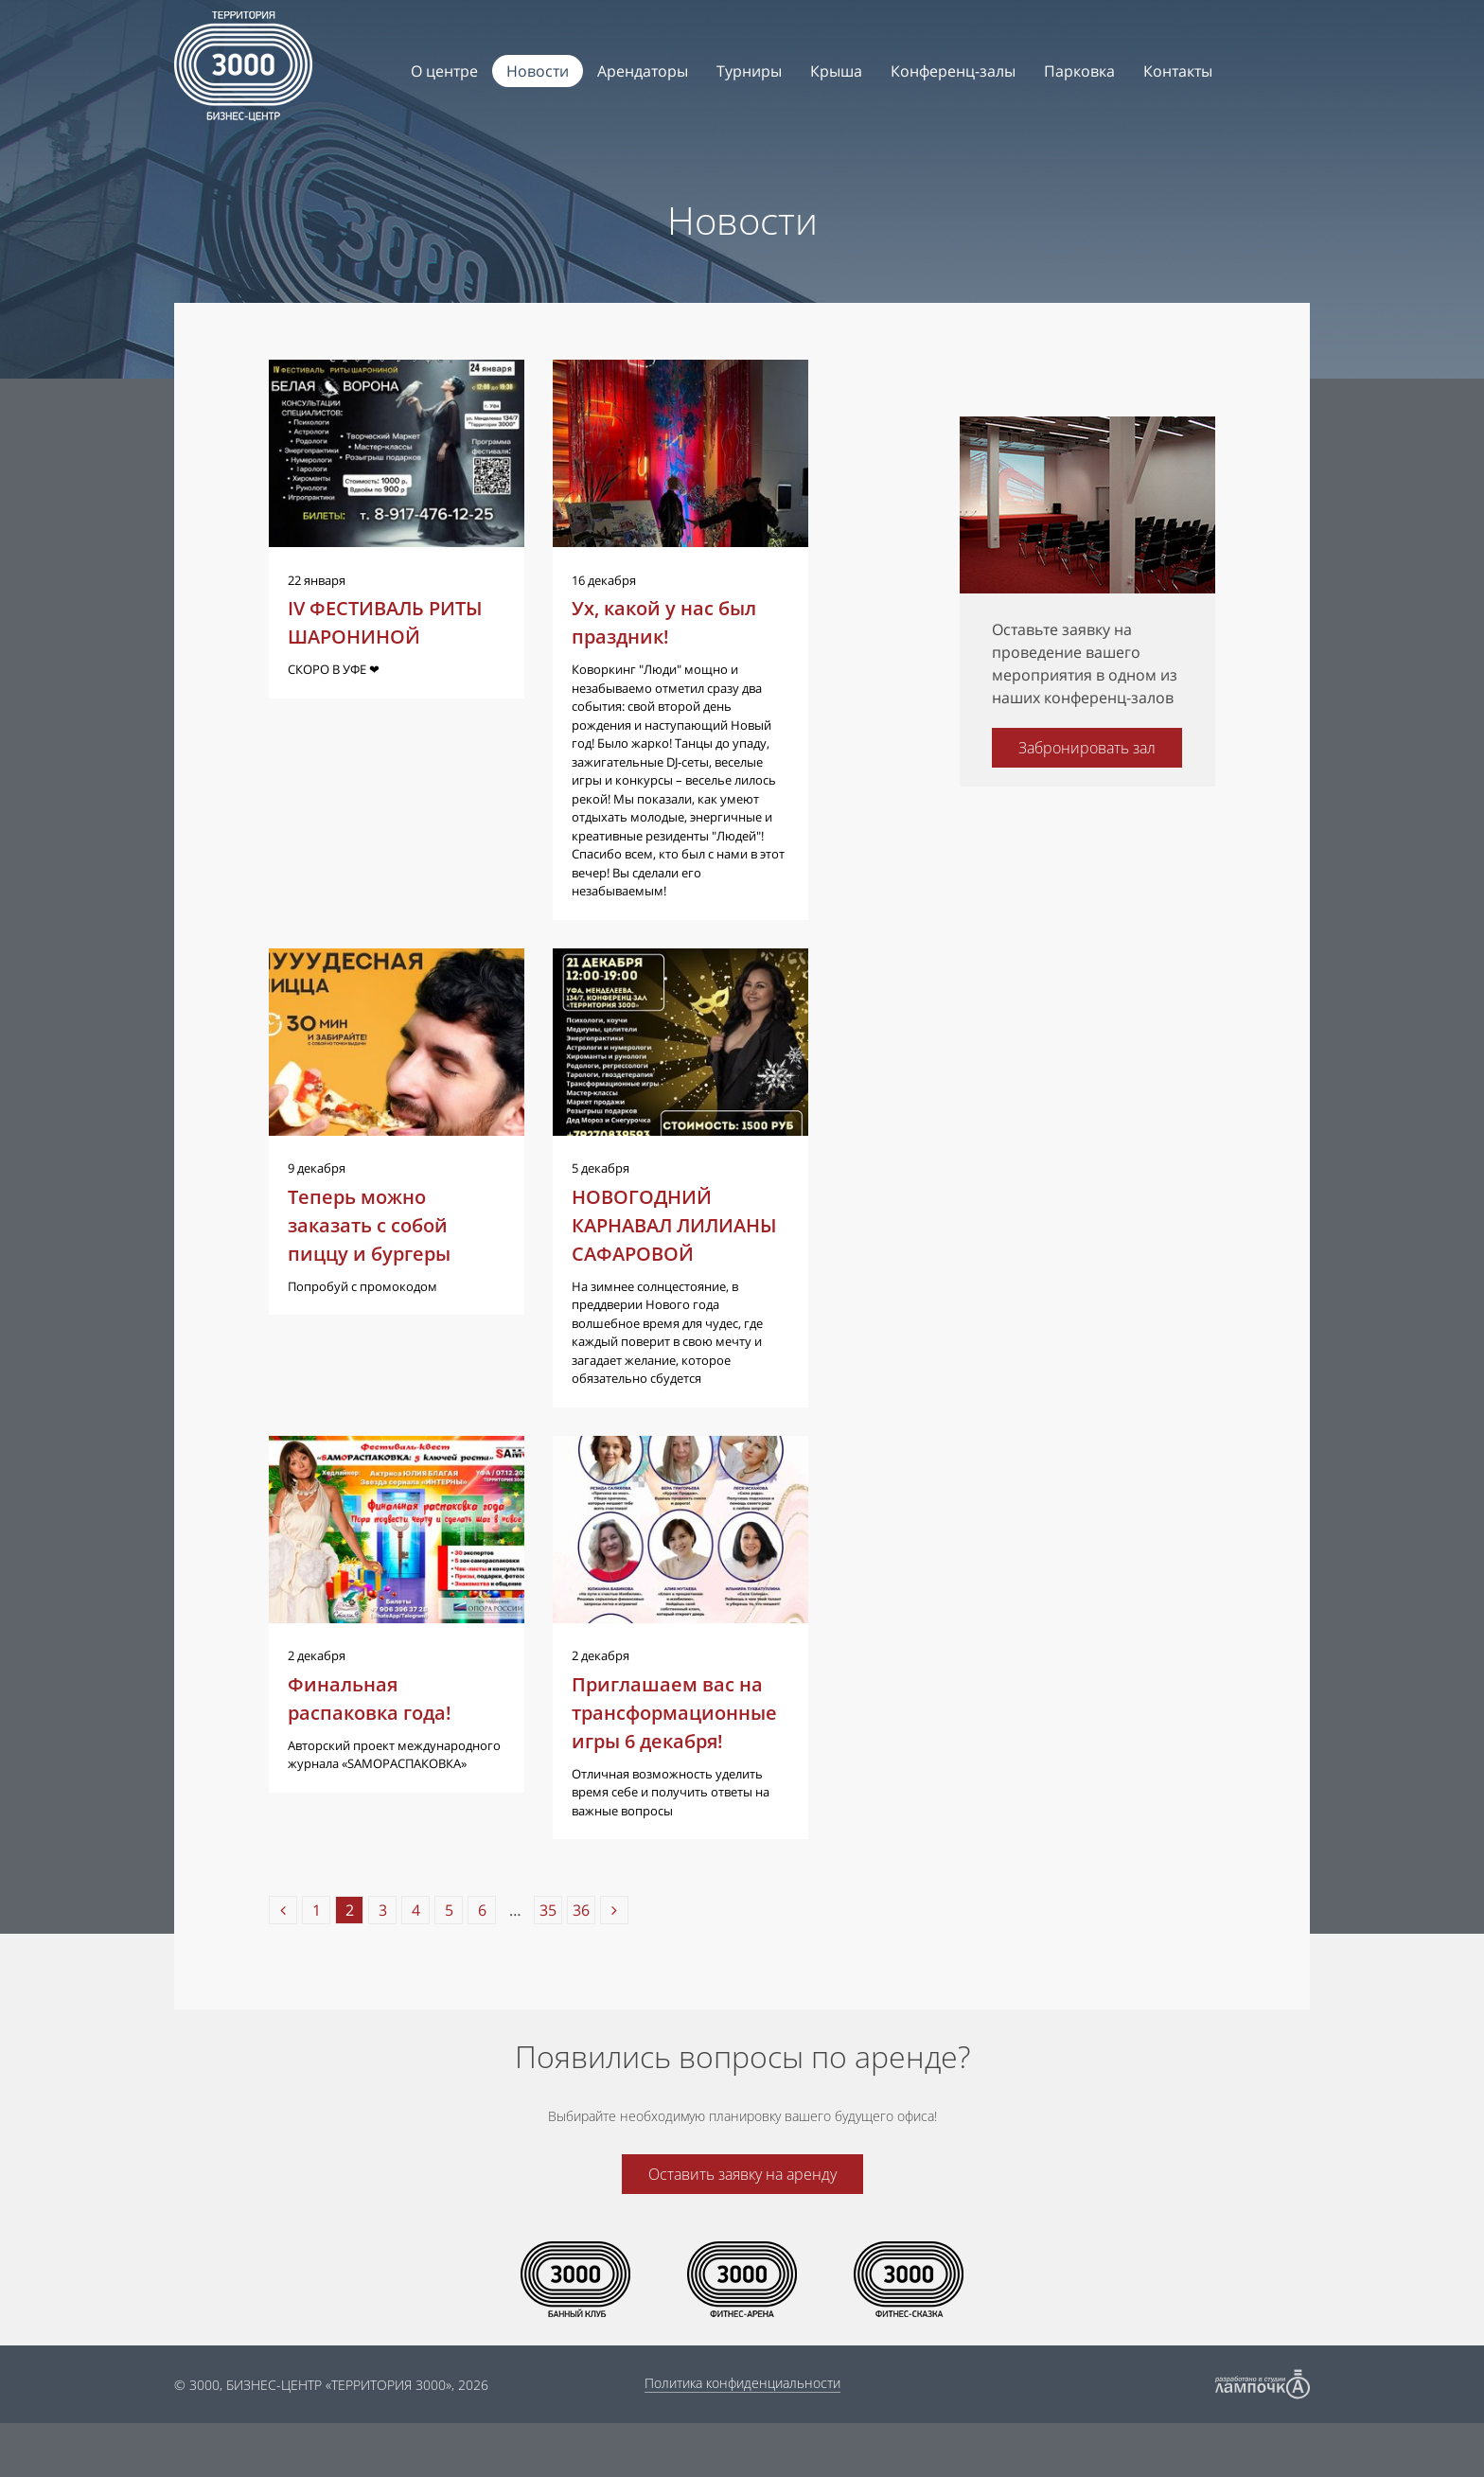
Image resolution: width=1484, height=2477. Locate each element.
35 (547, 1964)
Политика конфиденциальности (742, 2437)
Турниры (749, 71)
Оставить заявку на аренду (742, 2228)
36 (581, 1964)
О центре (444, 71)
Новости (537, 71)
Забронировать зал (1087, 747)
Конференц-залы (953, 71)
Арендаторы (642, 71)
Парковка (1079, 71)
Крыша (836, 71)
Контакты (1177, 71)
